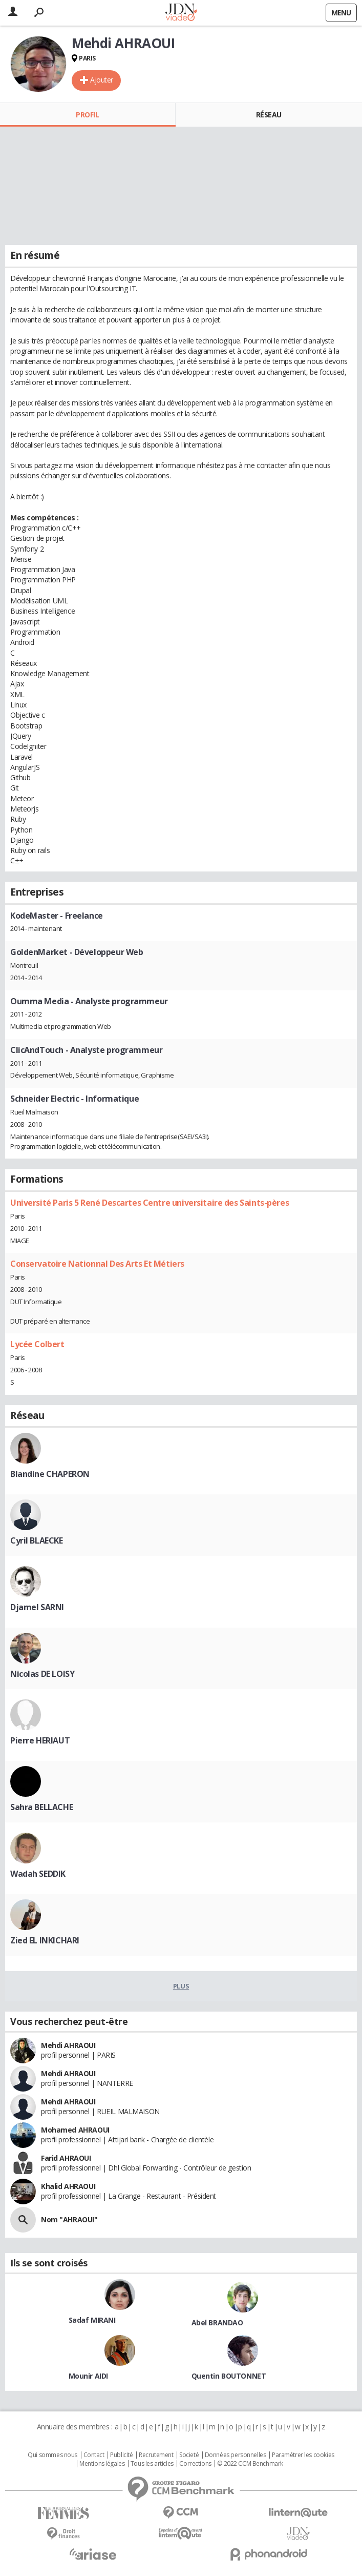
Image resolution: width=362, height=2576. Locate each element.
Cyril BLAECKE (36, 1540)
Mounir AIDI (88, 2376)
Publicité (121, 2455)
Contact (93, 2455)
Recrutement (156, 2455)
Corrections (195, 2463)
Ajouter (101, 80)
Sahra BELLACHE (41, 1807)
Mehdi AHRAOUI (68, 2045)
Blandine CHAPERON (50, 1473)
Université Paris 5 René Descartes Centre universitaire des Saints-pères (149, 1202)
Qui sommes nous (52, 2455)
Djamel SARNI (37, 1607)
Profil (87, 114)
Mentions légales (101, 2463)
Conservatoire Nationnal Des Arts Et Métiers (97, 1263)
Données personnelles (235, 2455)
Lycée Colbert (37, 1344)
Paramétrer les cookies (303, 2455)
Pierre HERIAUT (40, 1740)
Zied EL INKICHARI (44, 1940)
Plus (181, 1986)
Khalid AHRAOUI (68, 2186)
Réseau (269, 114)
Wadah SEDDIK (38, 1873)
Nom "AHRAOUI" (69, 2219)
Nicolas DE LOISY (42, 1673)
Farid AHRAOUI (66, 2158)
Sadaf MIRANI (92, 2320)
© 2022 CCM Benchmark (250, 2463)
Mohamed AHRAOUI (75, 2130)
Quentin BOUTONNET (228, 2376)
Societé (189, 2455)
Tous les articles (152, 2463)
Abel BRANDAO (217, 2322)
